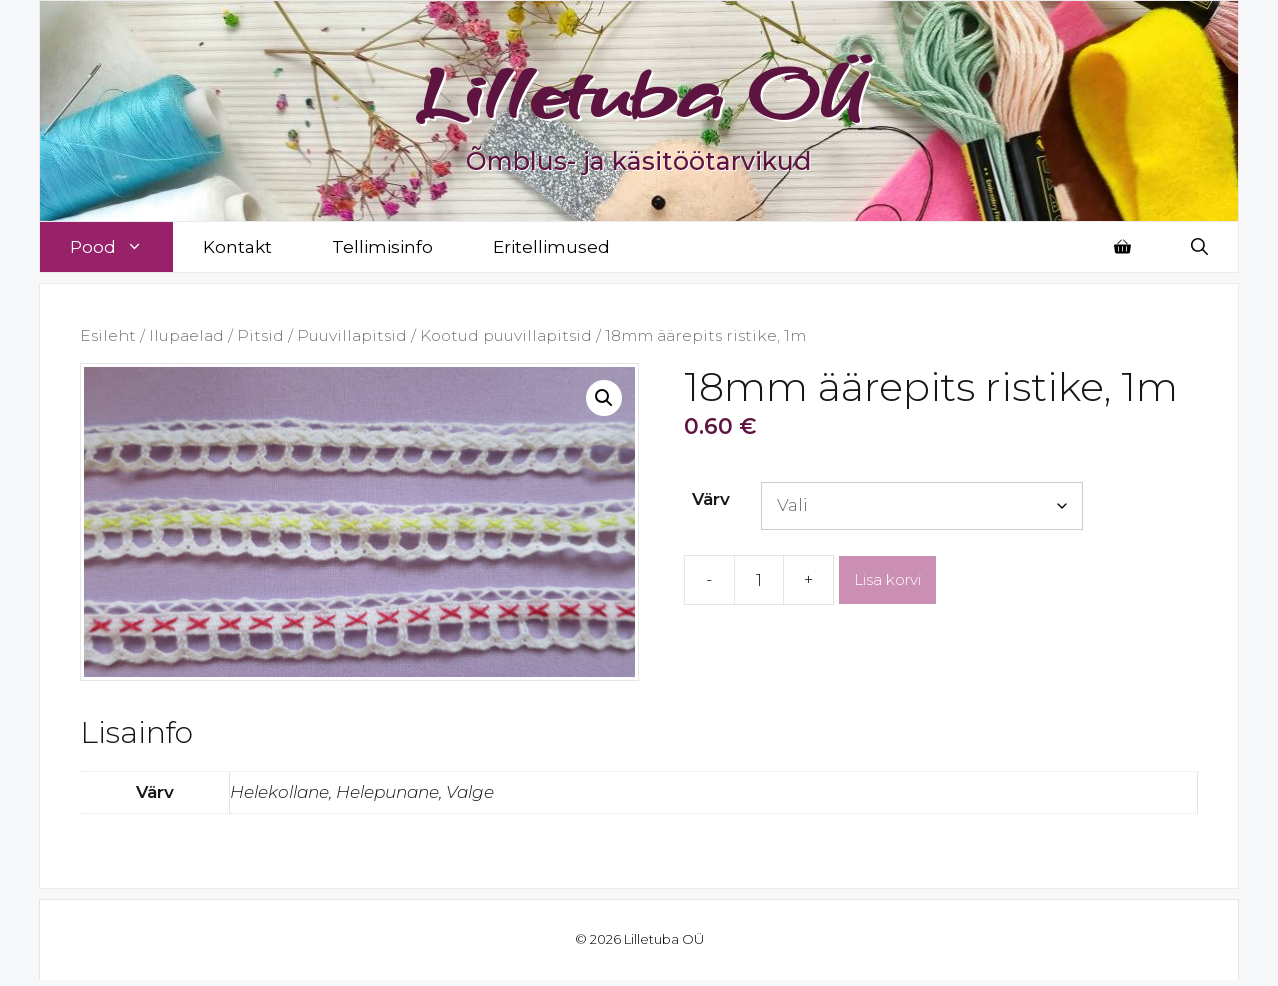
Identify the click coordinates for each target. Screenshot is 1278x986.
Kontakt (237, 247)
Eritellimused (551, 247)
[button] (604, 398)
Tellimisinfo (382, 247)
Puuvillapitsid (352, 335)
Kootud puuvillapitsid (506, 335)
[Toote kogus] (759, 580)
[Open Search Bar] (1199, 247)
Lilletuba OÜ (639, 92)
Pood (121, 247)
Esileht (108, 335)
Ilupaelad (186, 335)
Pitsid (260, 335)
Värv (711, 499)
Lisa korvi (887, 579)
